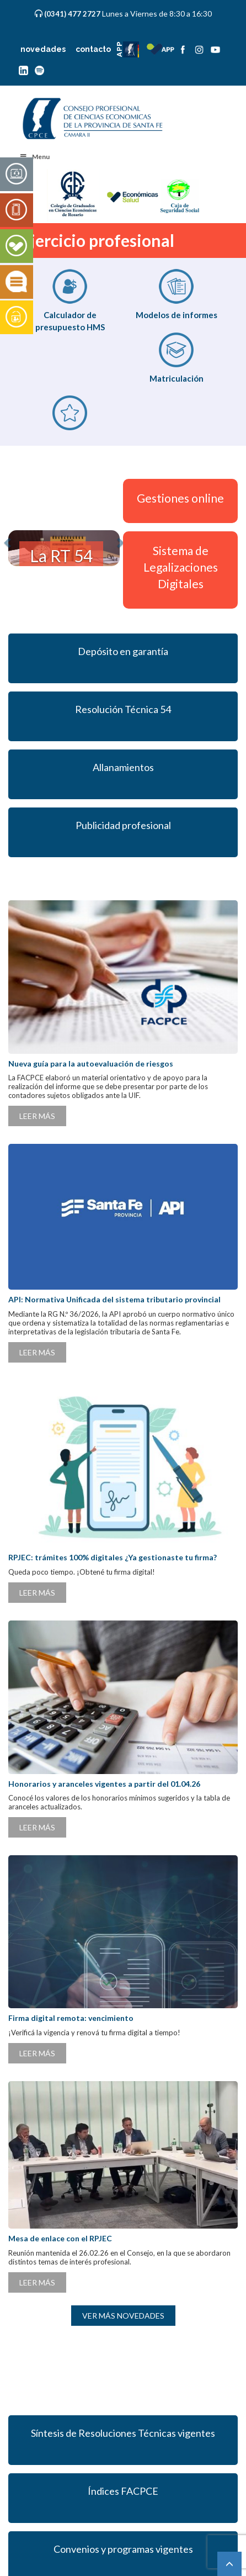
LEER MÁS (37, 1116)
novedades (43, 49)
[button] (11, 548)
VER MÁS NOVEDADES (123, 2315)
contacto (93, 49)
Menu (34, 156)
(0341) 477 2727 (73, 13)
